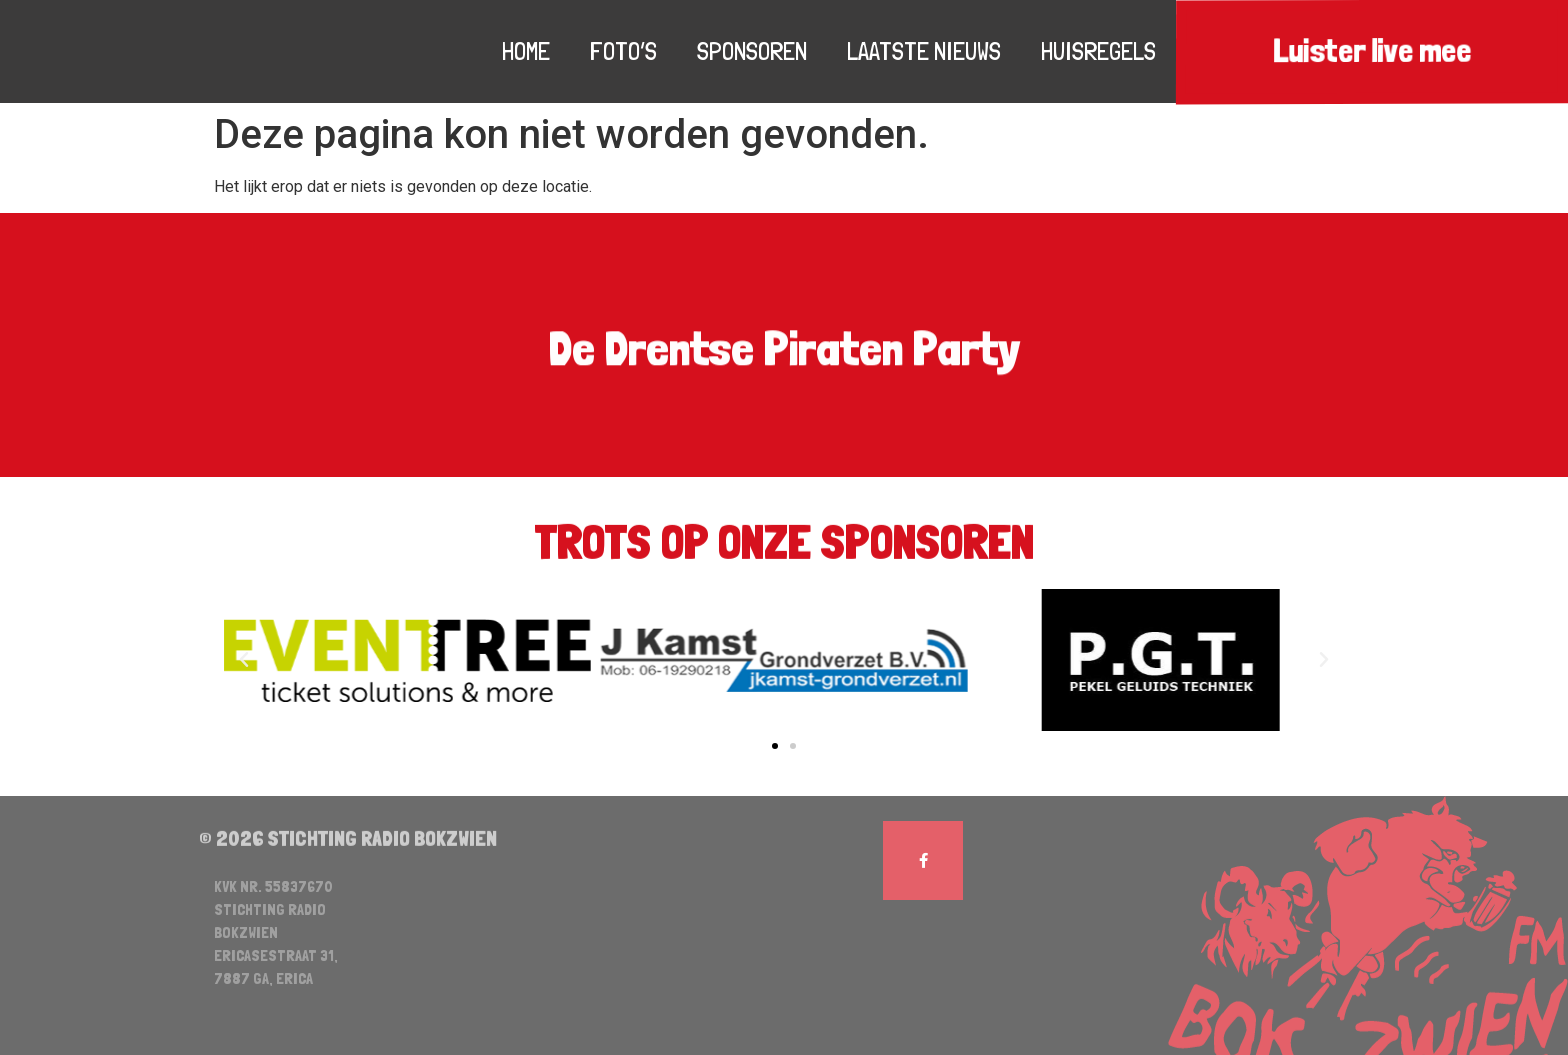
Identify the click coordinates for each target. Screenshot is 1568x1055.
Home (526, 51)
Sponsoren (752, 51)
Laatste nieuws (924, 51)
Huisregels (1098, 51)
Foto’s (623, 51)
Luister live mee (1372, 51)
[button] (775, 746)
